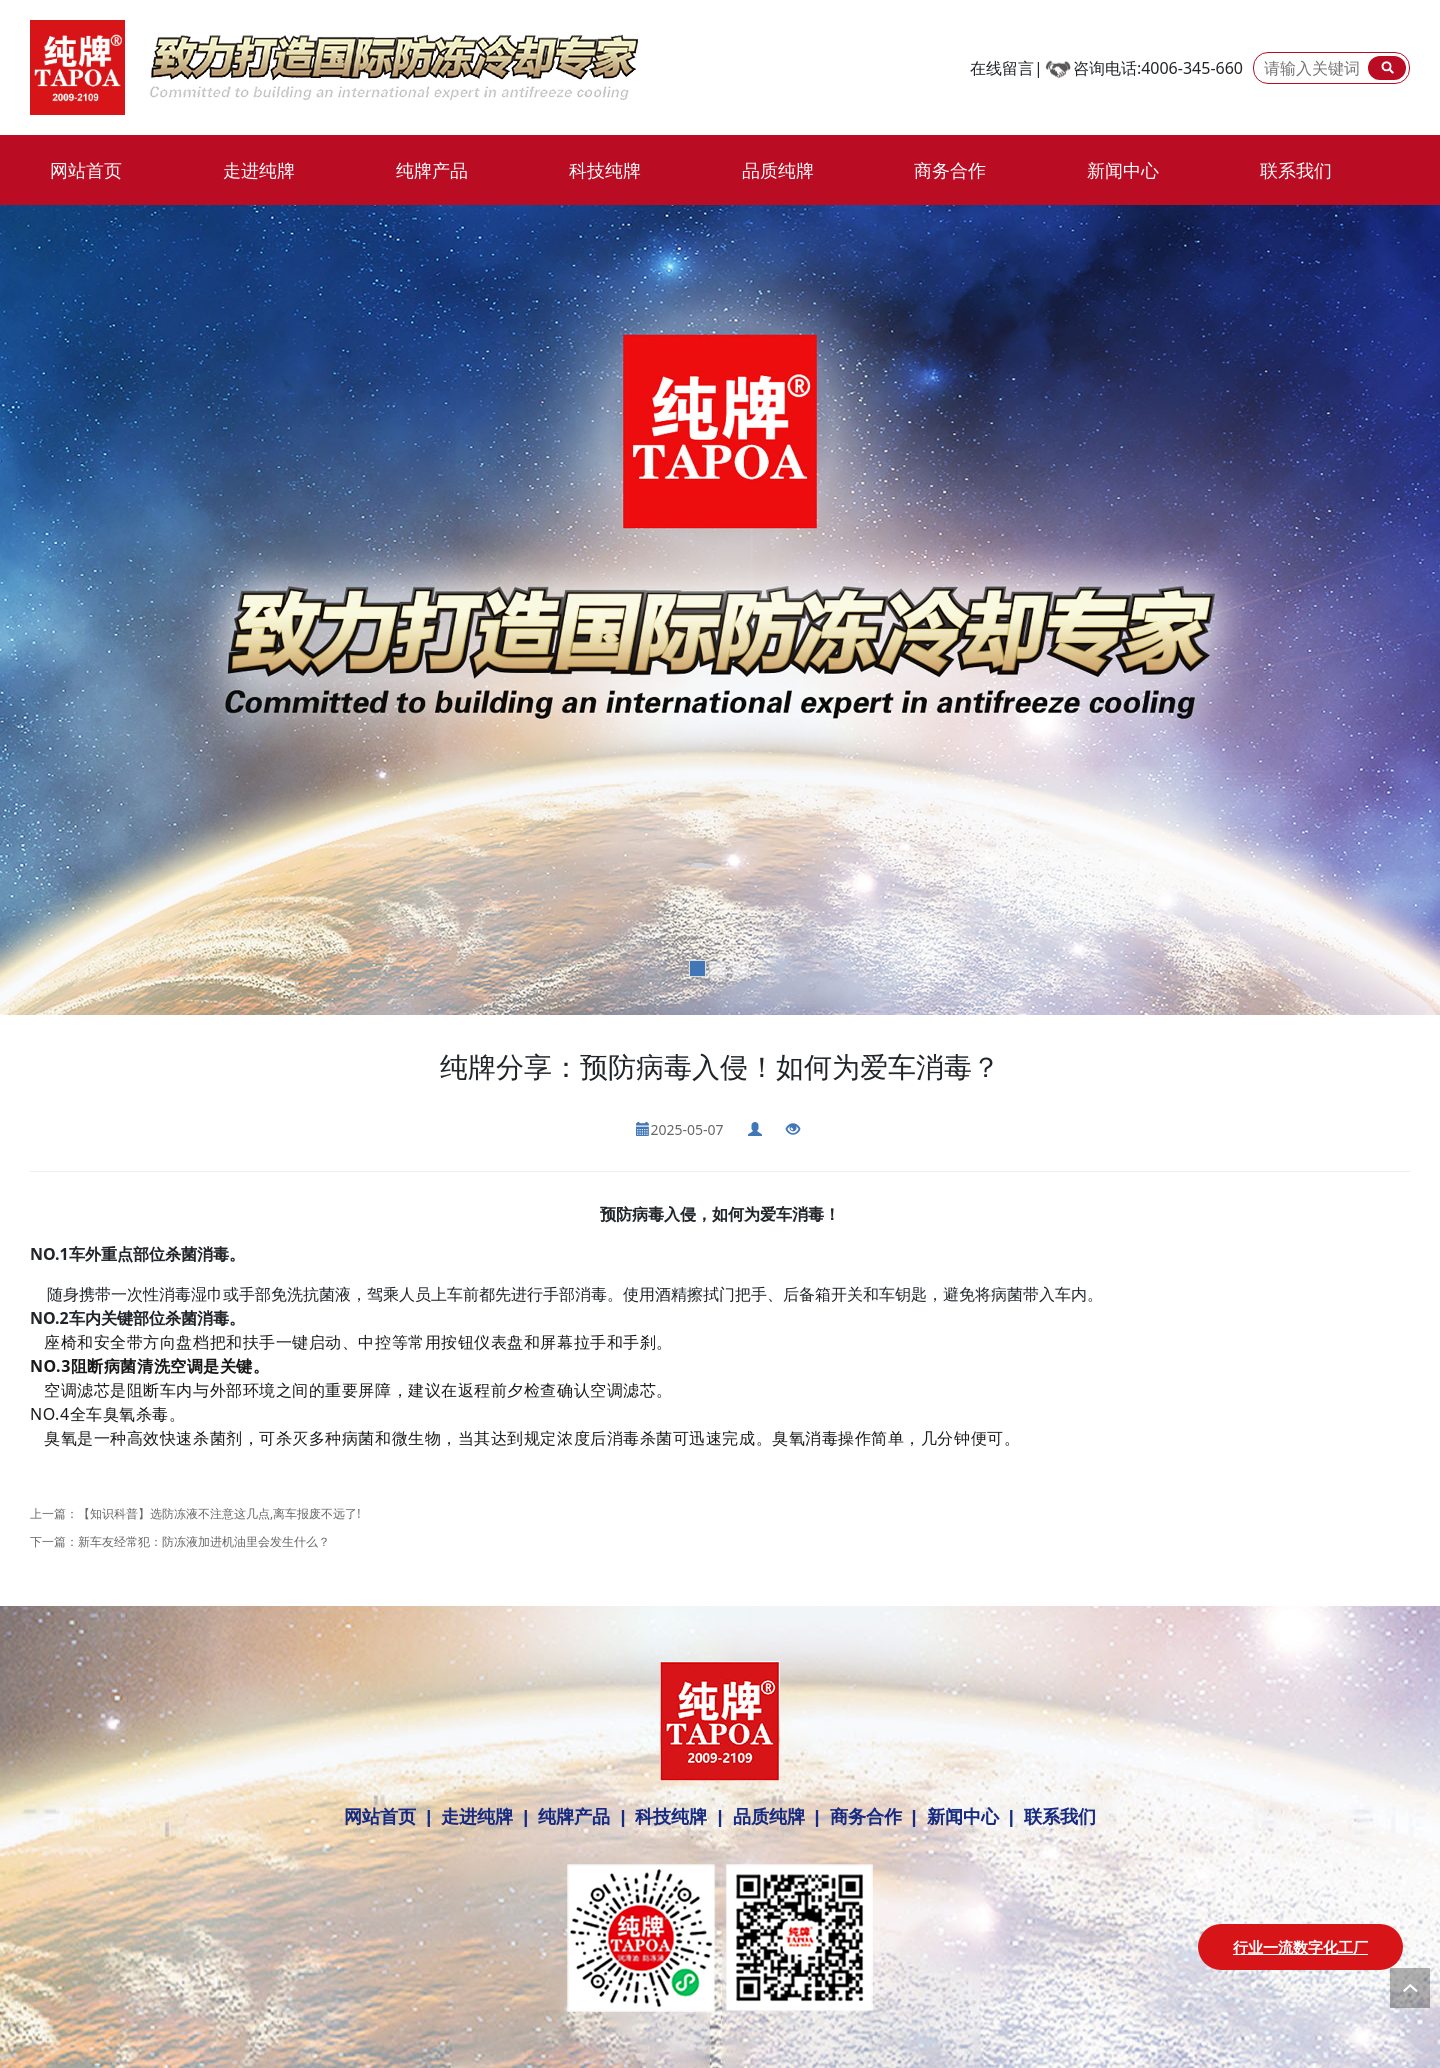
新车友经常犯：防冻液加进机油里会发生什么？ (204, 1541)
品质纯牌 (778, 170)
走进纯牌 (259, 170)
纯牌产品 (432, 170)
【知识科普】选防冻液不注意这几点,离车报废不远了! (219, 1513)
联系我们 (1296, 170)
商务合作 (950, 170)
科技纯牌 (605, 170)
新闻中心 (1123, 170)
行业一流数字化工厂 (1300, 1947)
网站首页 (86, 170)
